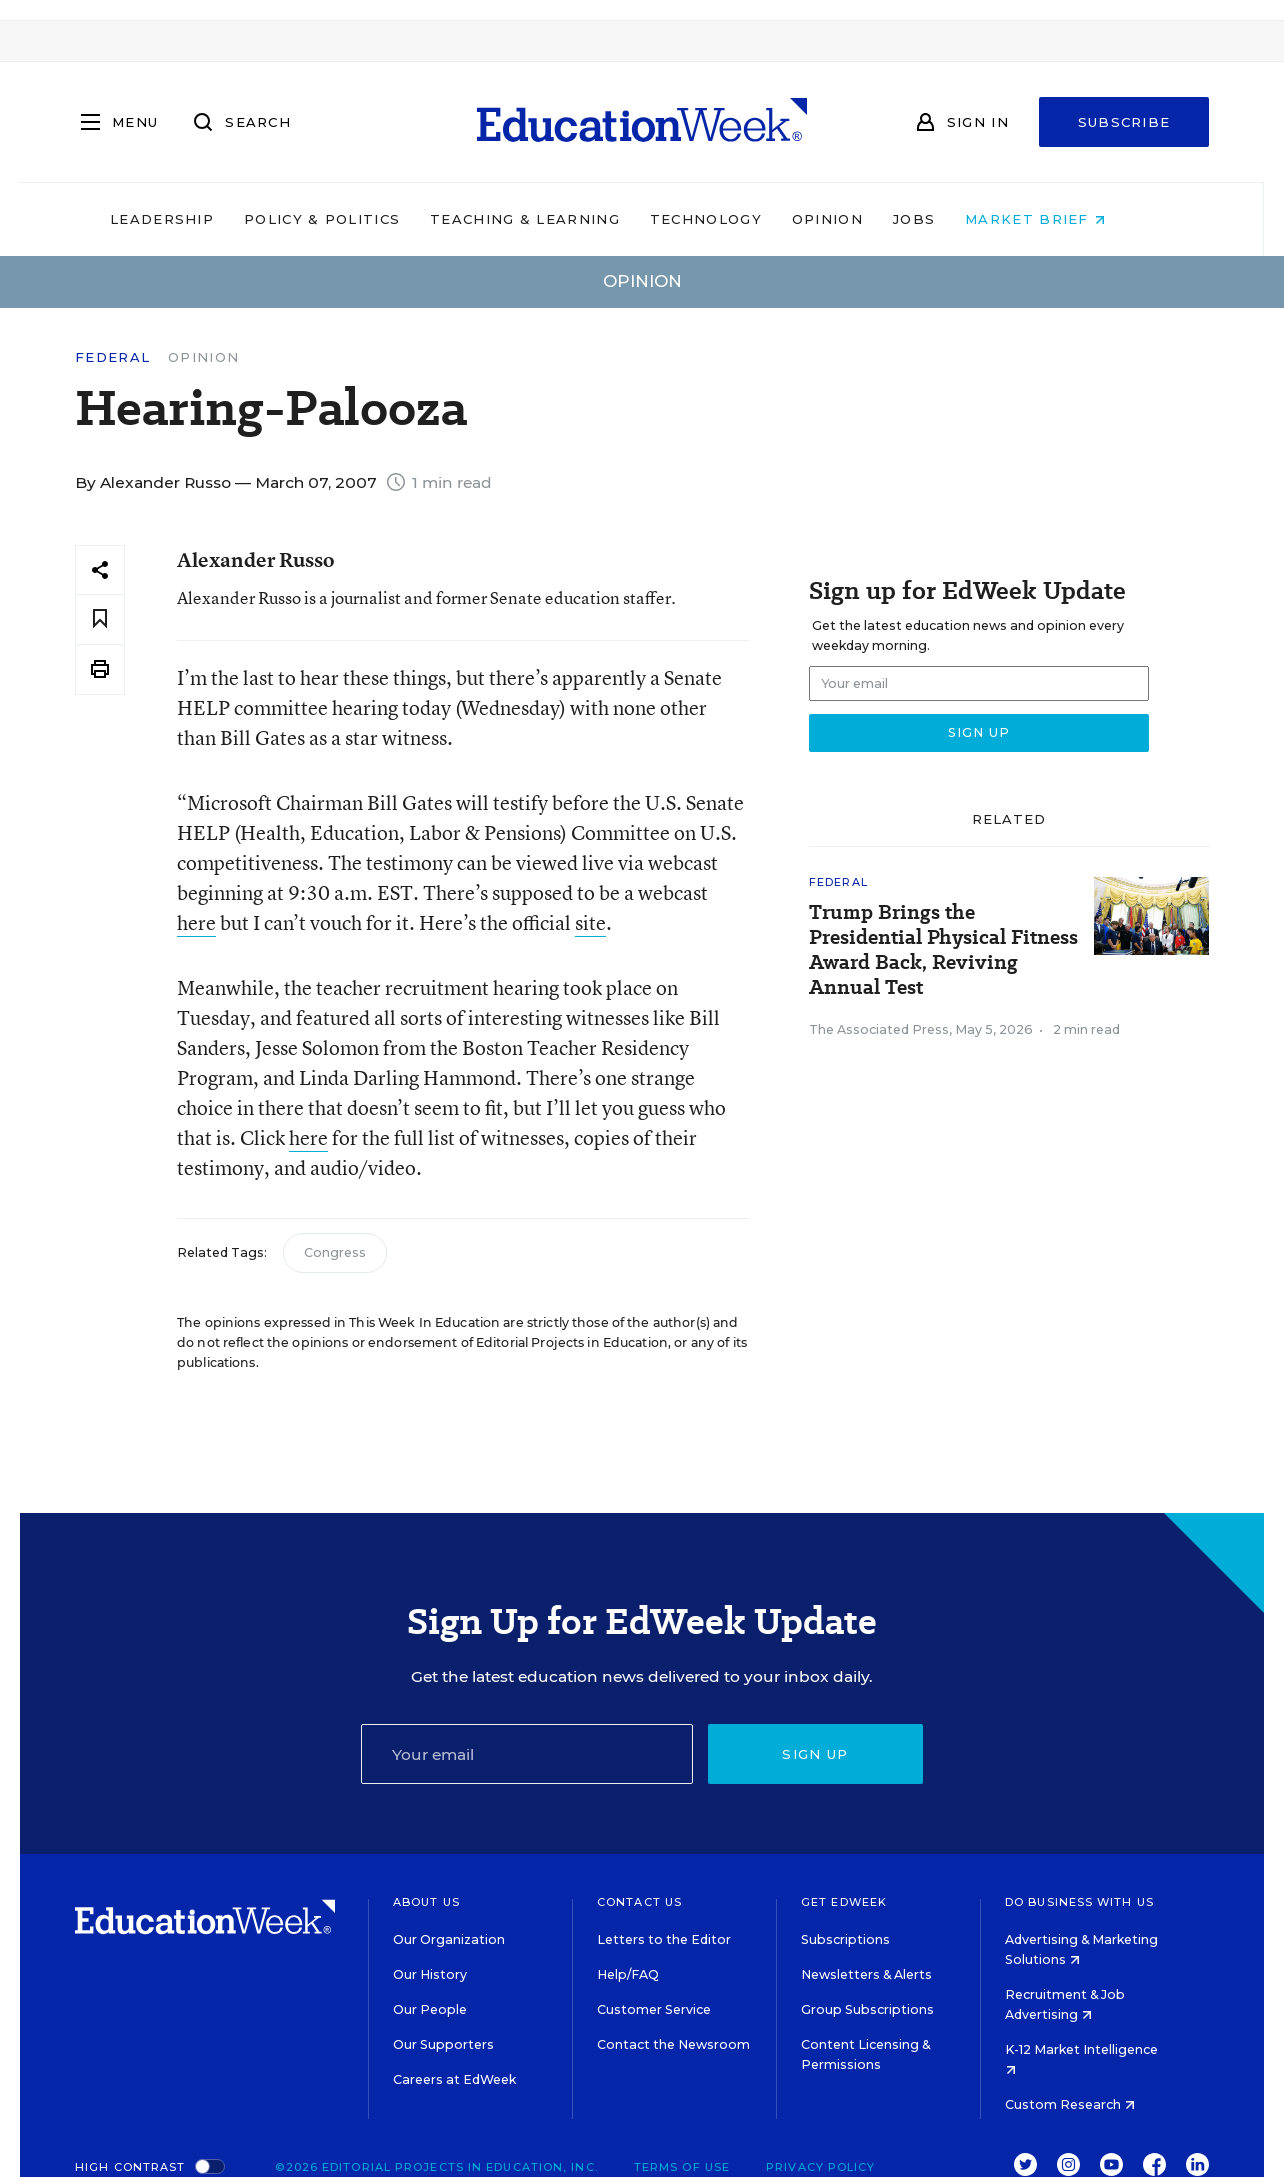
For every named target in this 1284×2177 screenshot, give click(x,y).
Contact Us (639, 1902)
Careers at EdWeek (454, 2079)
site (590, 922)
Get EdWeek (844, 1902)
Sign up (815, 1754)
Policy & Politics (356, 219)
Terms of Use (682, 2167)
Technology (740, 219)
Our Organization (449, 1939)
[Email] (527, 1754)
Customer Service (654, 2009)
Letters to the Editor (664, 1939)
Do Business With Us (1079, 1902)
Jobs (948, 219)
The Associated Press (879, 1029)
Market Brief (1070, 219)
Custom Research (1070, 2104)
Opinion (861, 219)
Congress (335, 1252)
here (196, 922)
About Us (426, 1902)
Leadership (196, 219)
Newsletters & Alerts (866, 1974)
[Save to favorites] (100, 619)
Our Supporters (443, 2044)
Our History (430, 1974)
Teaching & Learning (560, 219)
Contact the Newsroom (673, 2044)
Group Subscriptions (867, 2009)
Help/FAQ (628, 1974)
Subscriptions (845, 1939)
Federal (112, 357)
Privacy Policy (820, 2167)
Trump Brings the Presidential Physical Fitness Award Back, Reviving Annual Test (943, 950)
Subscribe (1124, 122)
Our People (430, 2009)
